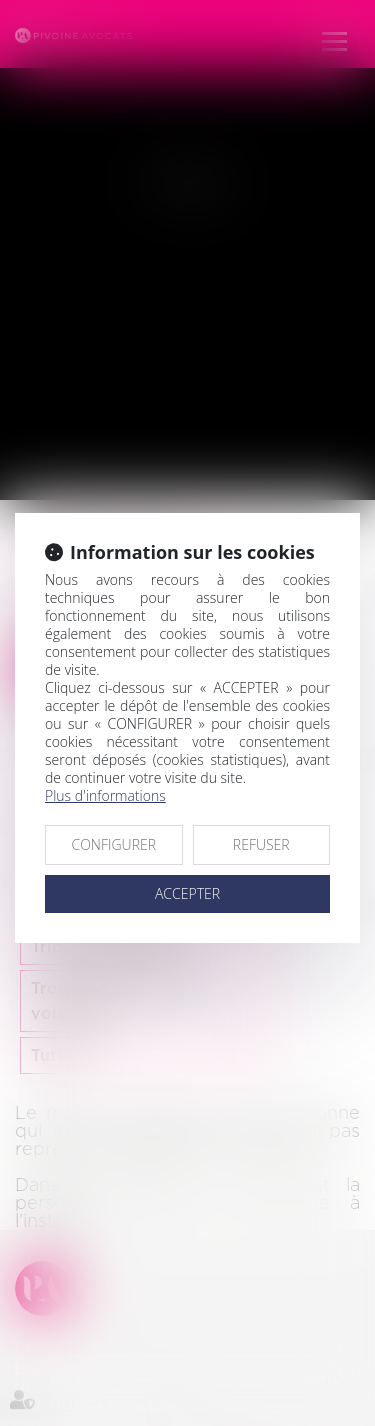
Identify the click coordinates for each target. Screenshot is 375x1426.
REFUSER (261, 844)
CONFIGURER (113, 844)
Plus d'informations (105, 795)
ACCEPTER (187, 893)
